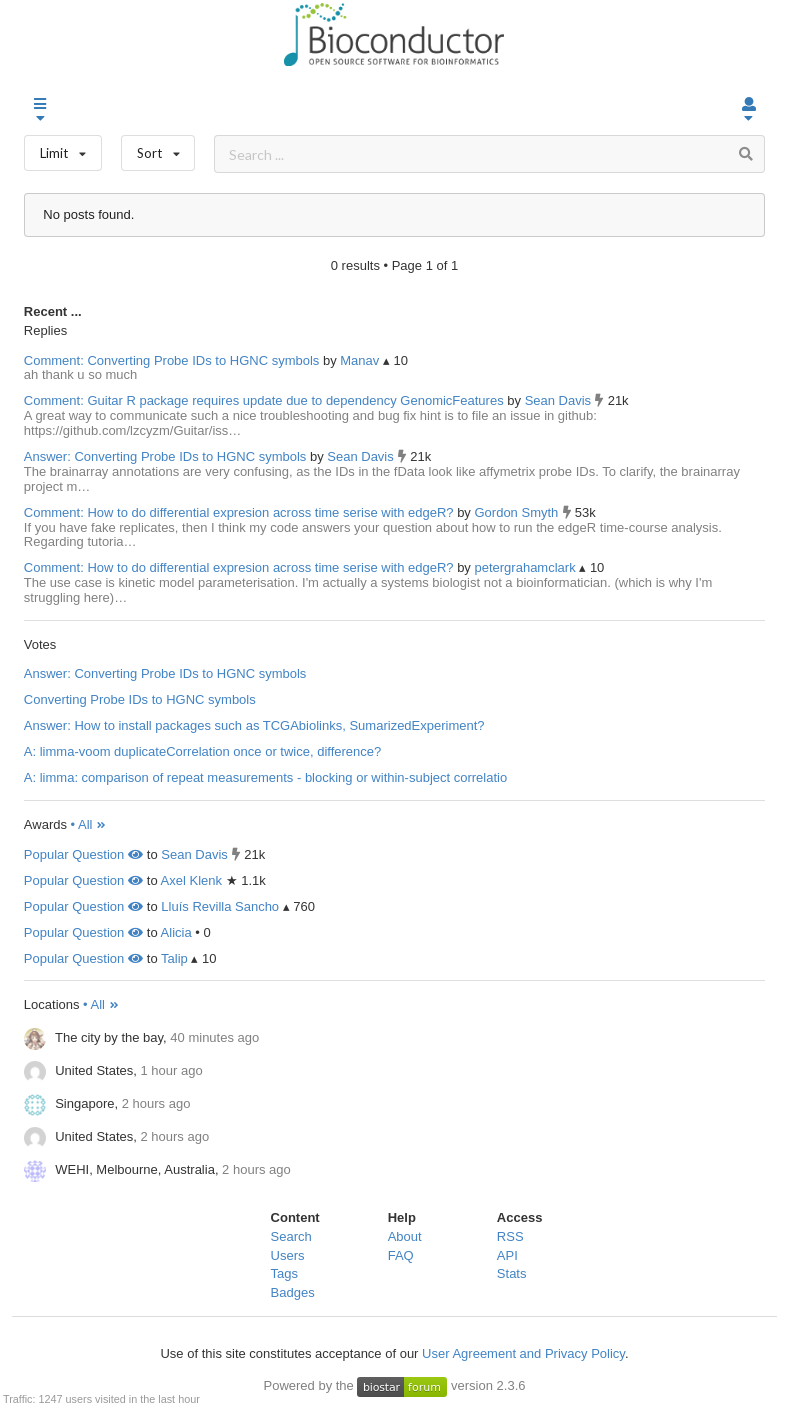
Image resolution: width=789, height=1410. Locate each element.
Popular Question (83, 854)
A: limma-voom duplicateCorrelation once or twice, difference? (202, 751)
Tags (284, 1273)
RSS (510, 1236)
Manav (361, 360)
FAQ (401, 1255)
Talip (174, 958)
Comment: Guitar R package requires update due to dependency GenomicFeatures (264, 400)
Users (288, 1255)
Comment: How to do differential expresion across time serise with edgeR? (239, 512)
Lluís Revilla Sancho (220, 906)
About (405, 1236)
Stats (512, 1273)
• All (89, 824)
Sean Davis (560, 400)
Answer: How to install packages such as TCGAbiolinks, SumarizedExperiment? (254, 725)
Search (291, 1236)
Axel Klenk (191, 880)
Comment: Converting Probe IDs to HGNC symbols (171, 360)
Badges (293, 1292)
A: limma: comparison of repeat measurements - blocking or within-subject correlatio (265, 777)
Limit (63, 148)
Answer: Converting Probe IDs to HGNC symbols (165, 456)
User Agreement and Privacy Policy (523, 1353)
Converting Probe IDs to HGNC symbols (140, 699)
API (507, 1255)
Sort (158, 148)
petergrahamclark (526, 567)
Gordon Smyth (517, 512)
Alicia (176, 932)
